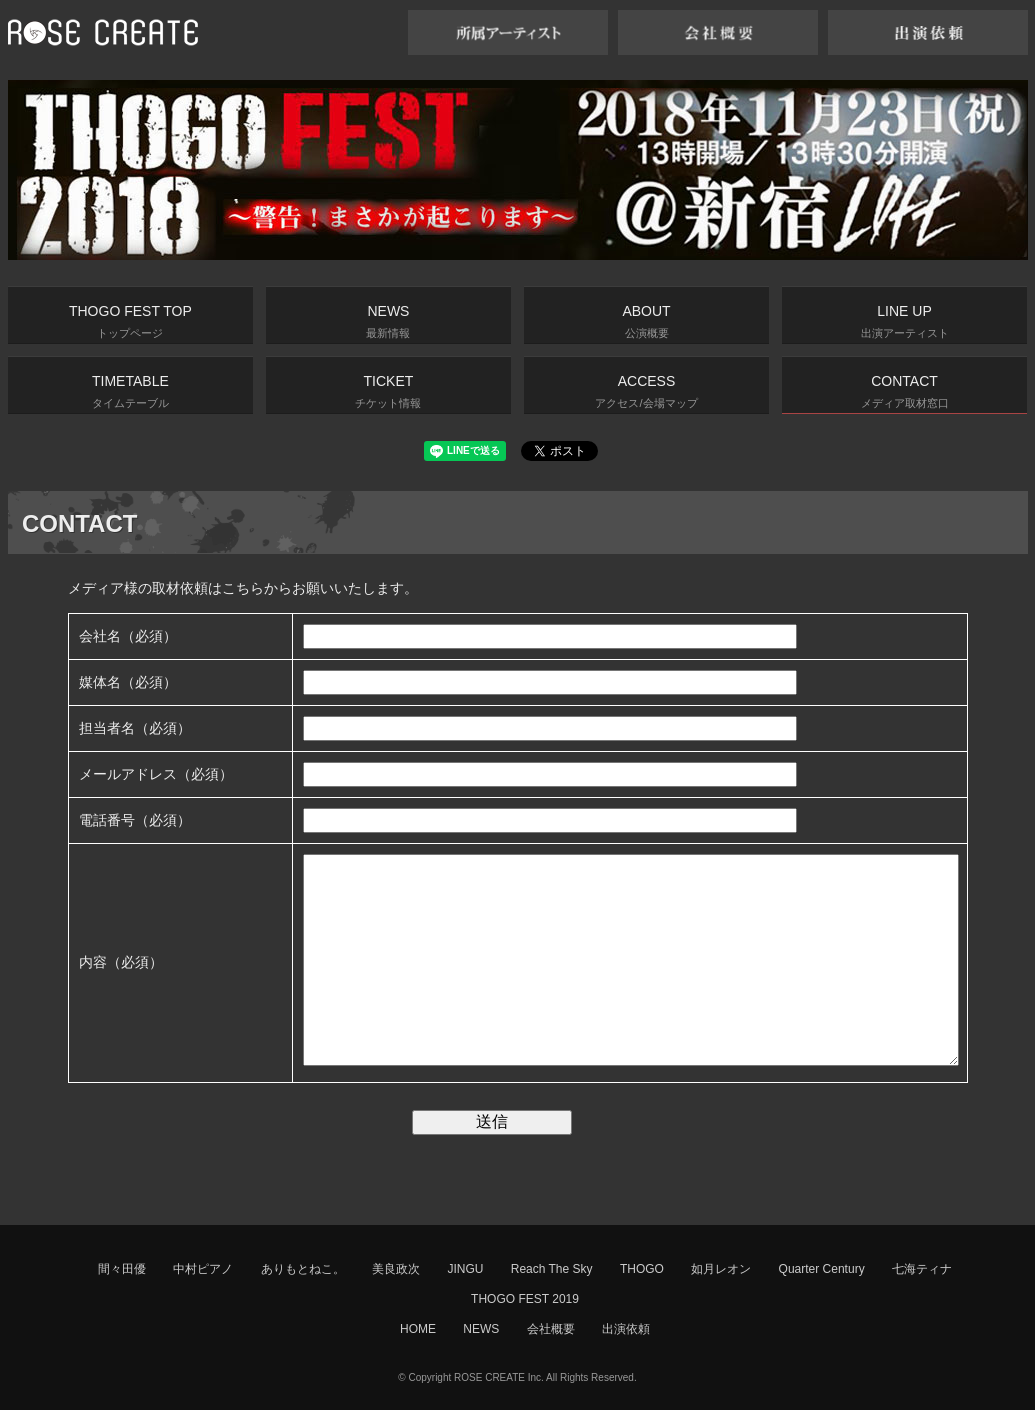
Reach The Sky (552, 1269)
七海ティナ (922, 1269)
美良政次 (396, 1269)
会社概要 (551, 1329)
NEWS (388, 321)
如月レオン (721, 1269)
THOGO (642, 1269)
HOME (418, 1329)
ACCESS (646, 391)
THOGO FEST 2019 (525, 1299)
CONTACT (905, 391)
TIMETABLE (130, 391)
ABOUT (646, 321)
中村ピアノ (203, 1269)
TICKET (388, 391)
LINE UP (905, 321)
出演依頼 (626, 1329)
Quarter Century (822, 1269)
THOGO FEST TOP (130, 321)
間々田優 (122, 1269)
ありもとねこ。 (303, 1269)
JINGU (465, 1269)
